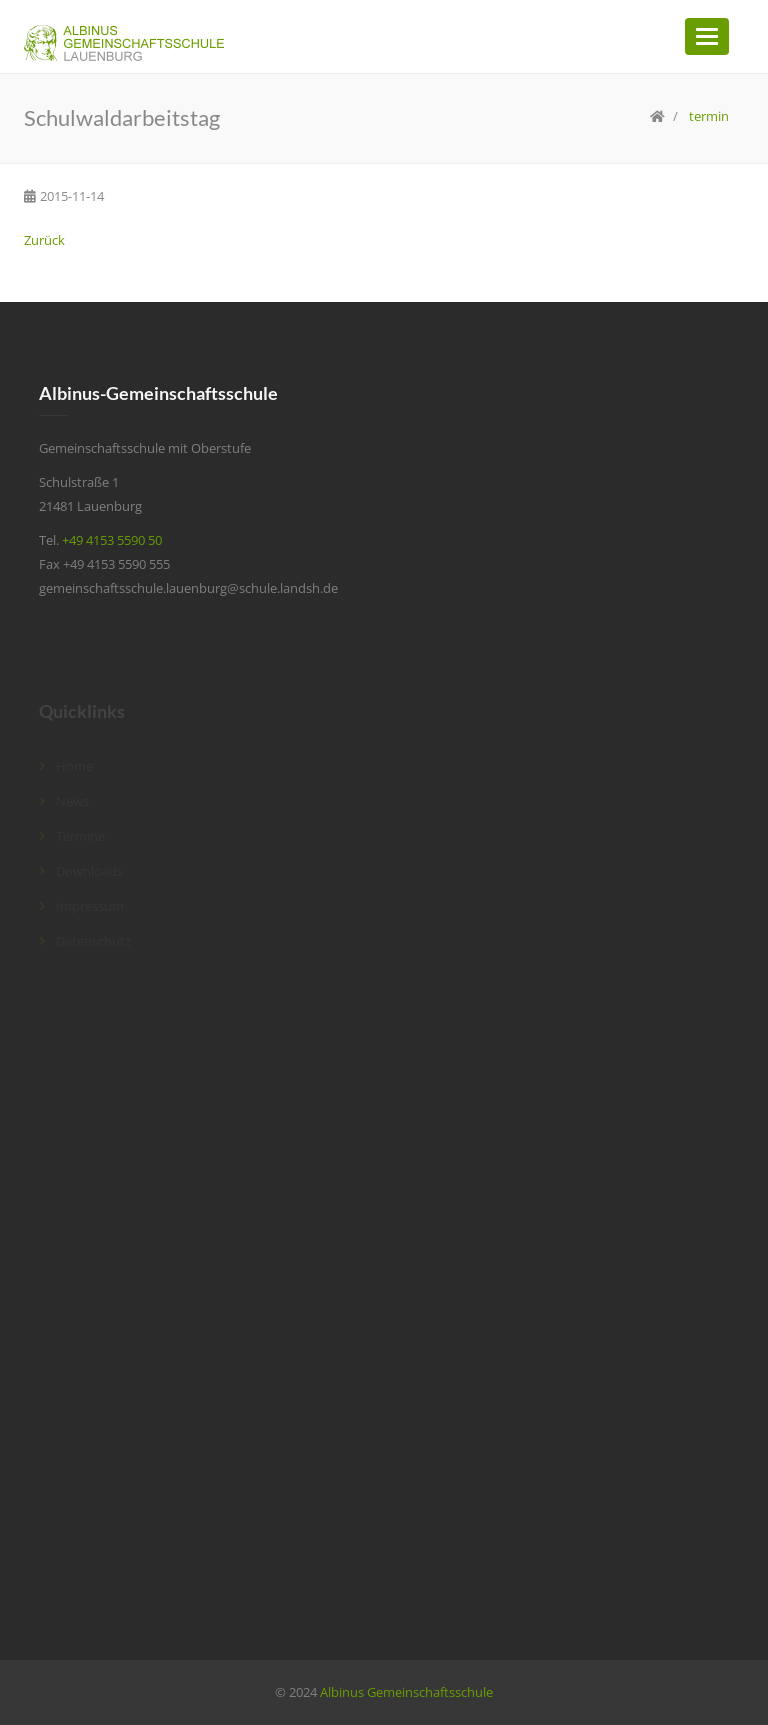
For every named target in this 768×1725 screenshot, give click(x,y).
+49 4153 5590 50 (112, 540)
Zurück (44, 240)
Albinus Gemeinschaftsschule (406, 1692)
